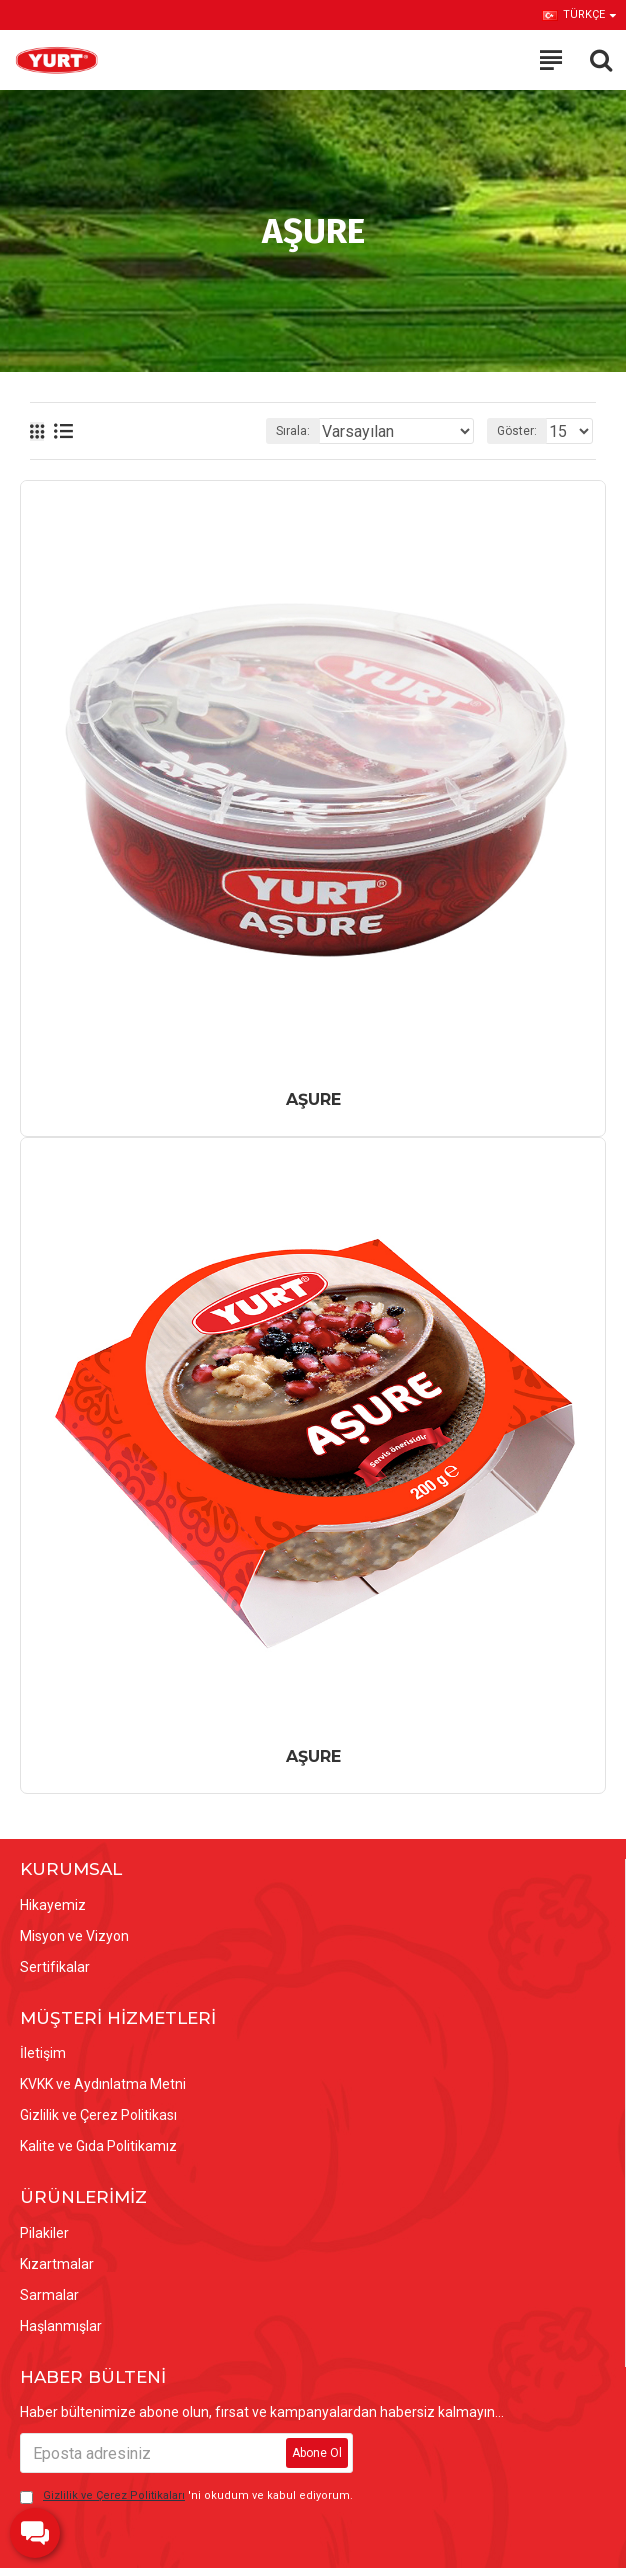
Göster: (517, 431)
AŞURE (313, 1099)
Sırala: (293, 431)
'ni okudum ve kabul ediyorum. (186, 2496)
